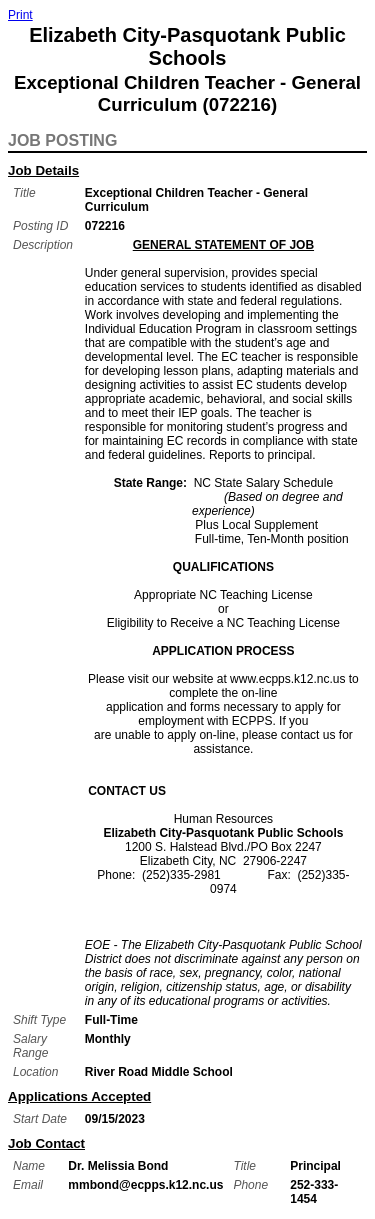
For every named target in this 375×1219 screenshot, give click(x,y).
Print (20, 15)
